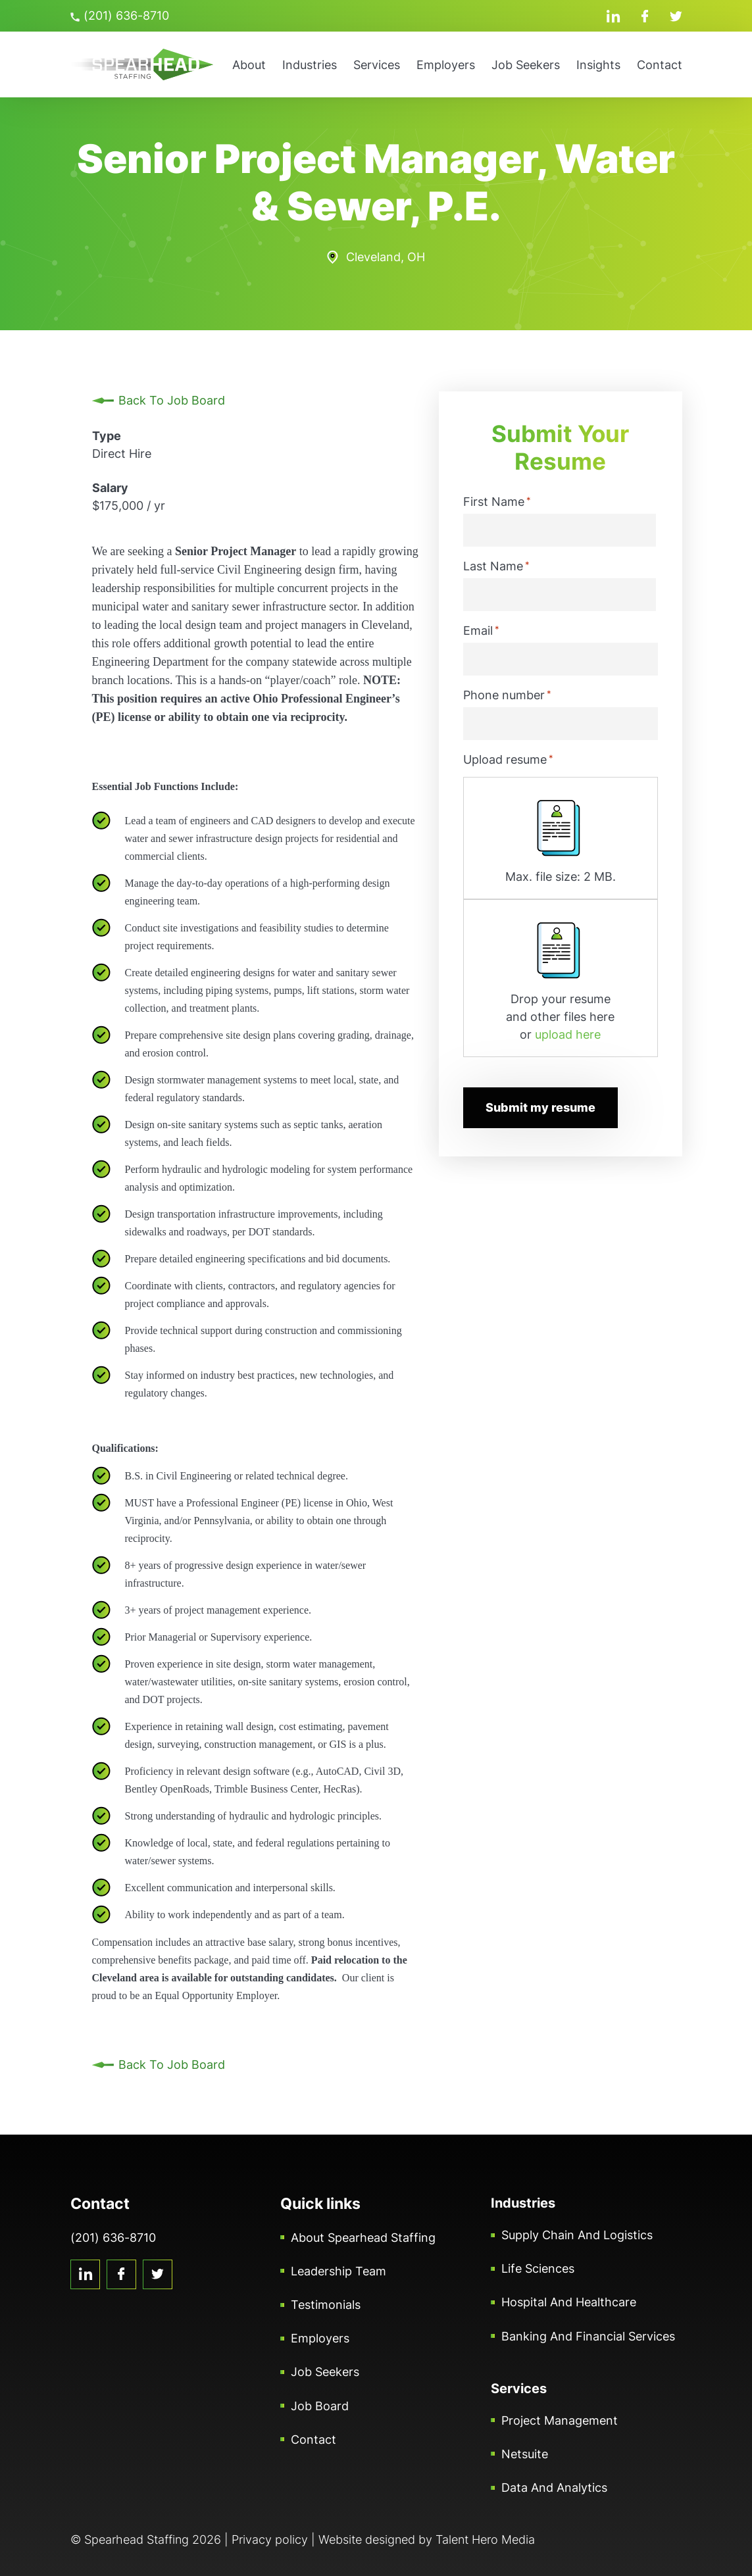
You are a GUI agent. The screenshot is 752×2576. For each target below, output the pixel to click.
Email (481, 630)
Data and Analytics (554, 2487)
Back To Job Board (171, 400)
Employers (445, 65)
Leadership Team (338, 2271)
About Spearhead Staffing (363, 2237)
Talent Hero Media (485, 2539)
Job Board (320, 2406)
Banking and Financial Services (588, 2336)
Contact (659, 65)
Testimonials (326, 2305)
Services (376, 65)
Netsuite (524, 2454)
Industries (309, 65)
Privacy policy (270, 2539)
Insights (598, 65)
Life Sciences (537, 2268)
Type (106, 436)
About (249, 65)
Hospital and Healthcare (568, 2302)
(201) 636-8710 (119, 15)
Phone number (507, 694)
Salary (110, 488)
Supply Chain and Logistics (577, 2235)
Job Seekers (525, 65)
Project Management (559, 2420)
